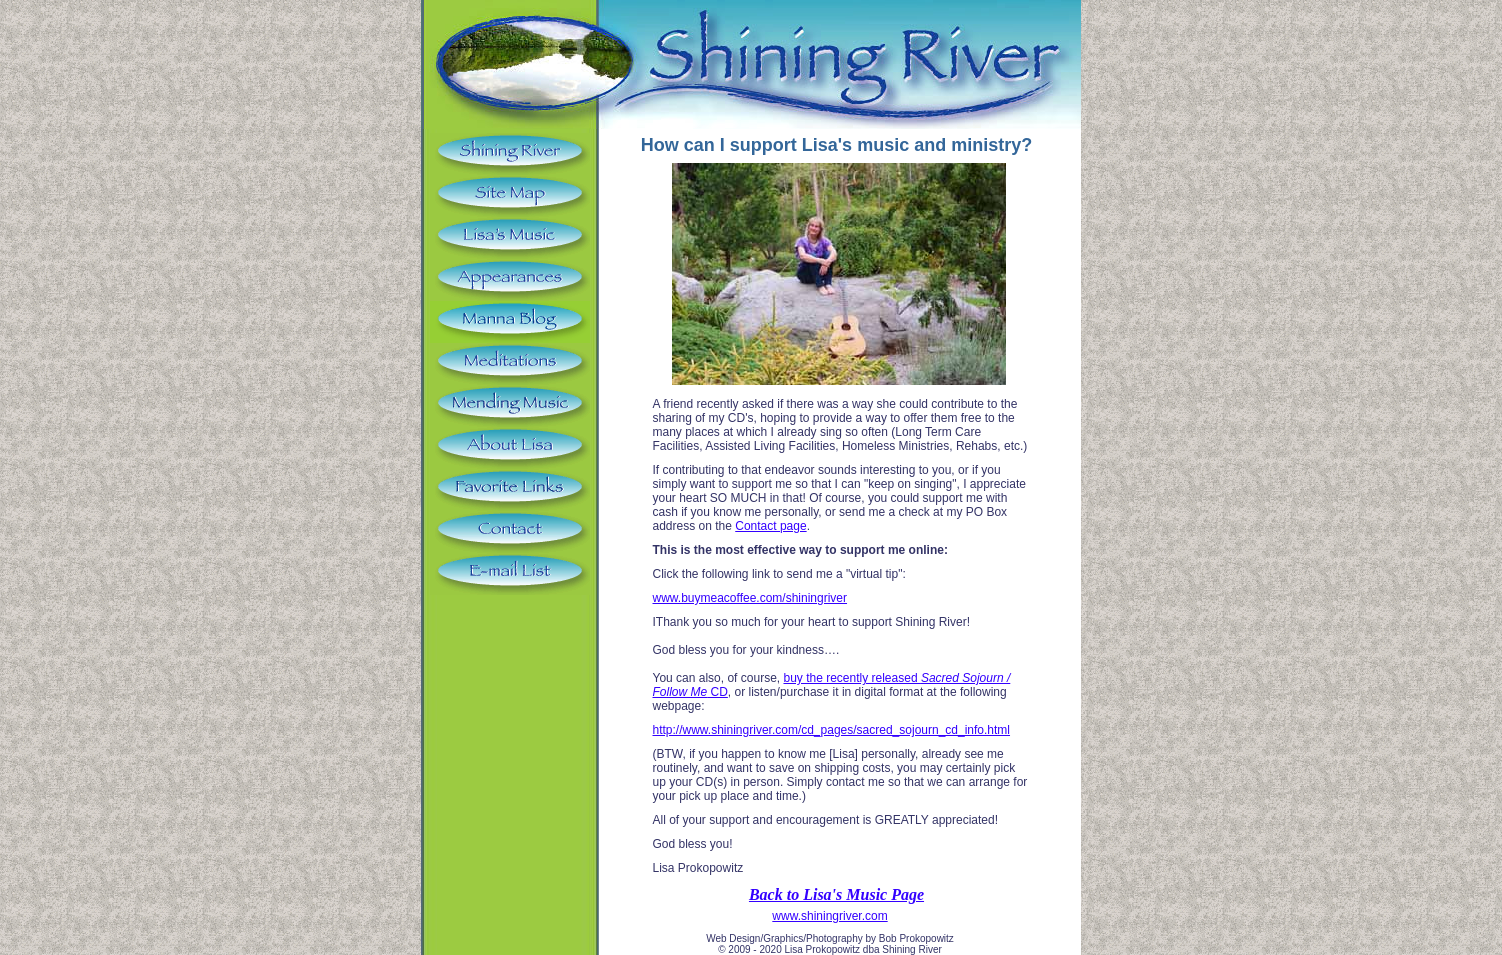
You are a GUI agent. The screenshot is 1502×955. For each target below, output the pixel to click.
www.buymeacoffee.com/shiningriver (750, 598)
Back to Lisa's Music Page (836, 894)
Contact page (770, 526)
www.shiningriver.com (829, 916)
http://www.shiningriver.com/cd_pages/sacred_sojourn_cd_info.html (832, 730)
